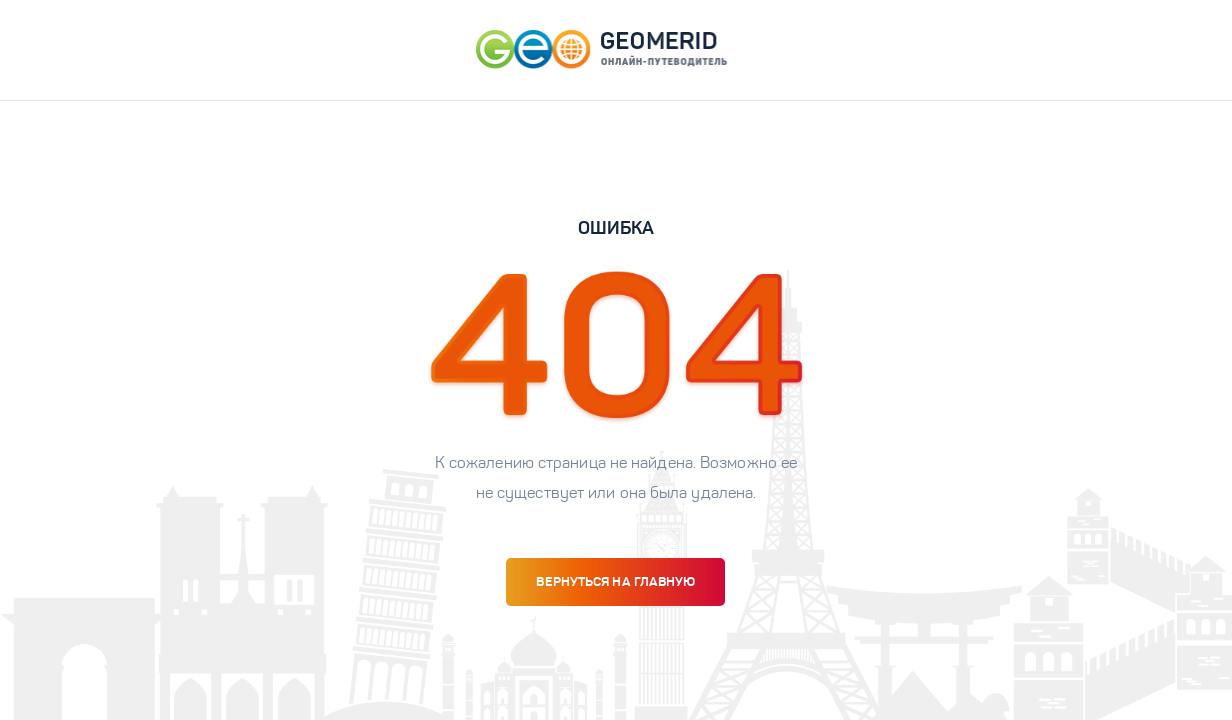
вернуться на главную (615, 581)
